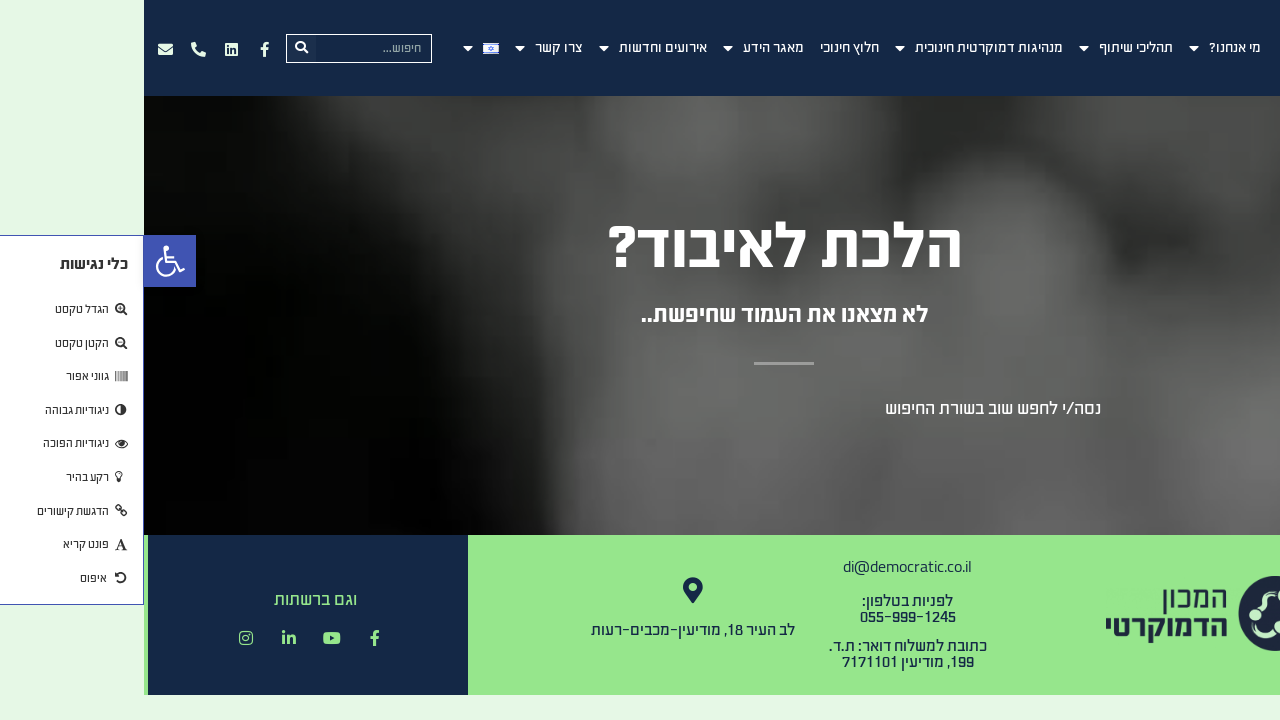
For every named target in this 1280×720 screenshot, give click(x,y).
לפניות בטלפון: (763, 600)
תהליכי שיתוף (982, 47)
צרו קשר (405, 47)
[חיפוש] (157, 48)
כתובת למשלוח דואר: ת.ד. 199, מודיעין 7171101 (764, 653)
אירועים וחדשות (509, 47)
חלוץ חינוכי (705, 47)
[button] (26, 261)
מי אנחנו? (1081, 47)
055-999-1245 (764, 616)
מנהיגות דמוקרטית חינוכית (835, 47)
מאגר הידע (619, 47)
